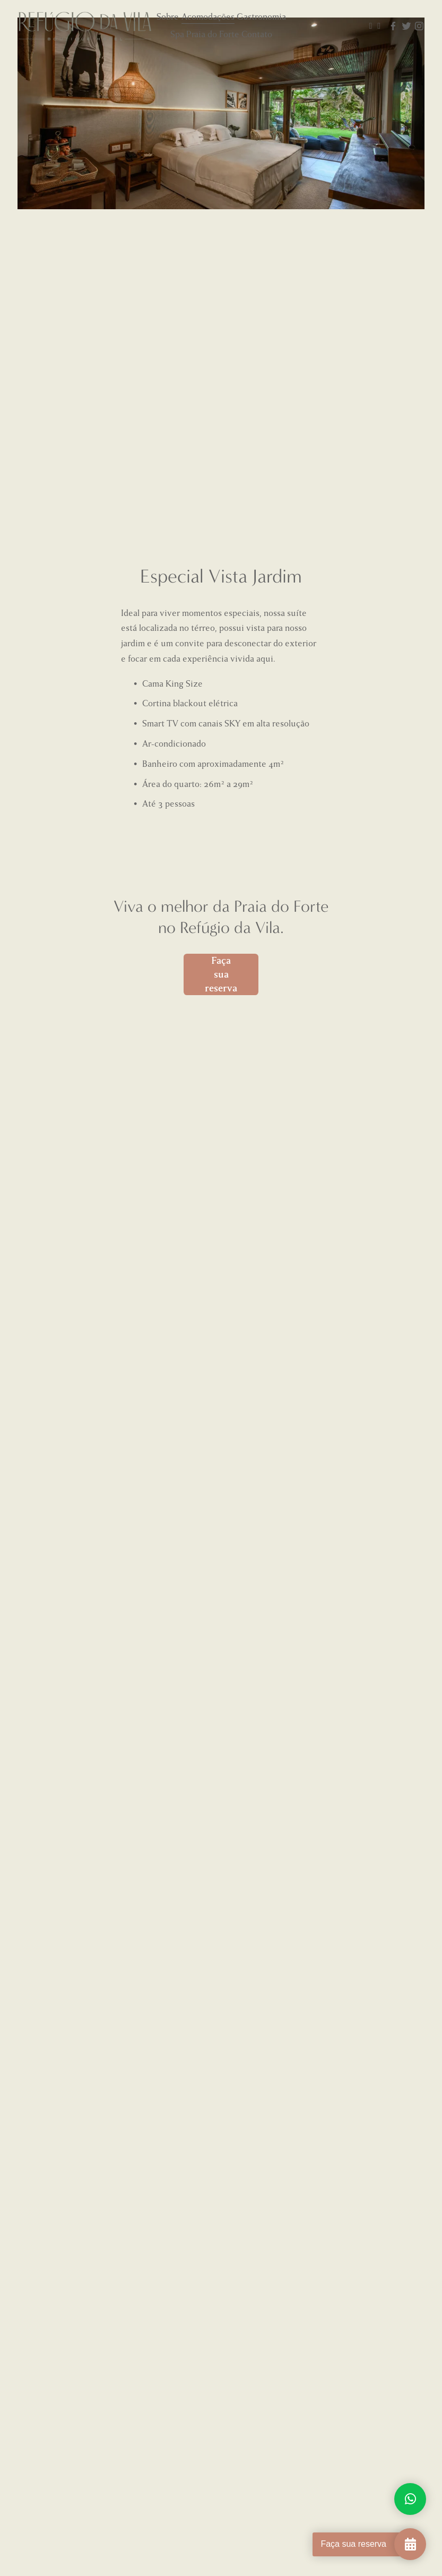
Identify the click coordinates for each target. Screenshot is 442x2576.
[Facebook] (393, 26)
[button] (68, 246)
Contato (256, 34)
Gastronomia (261, 17)
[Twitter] (406, 26)
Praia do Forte (212, 34)
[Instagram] (419, 26)
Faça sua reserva (221, 974)
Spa (177, 34)
